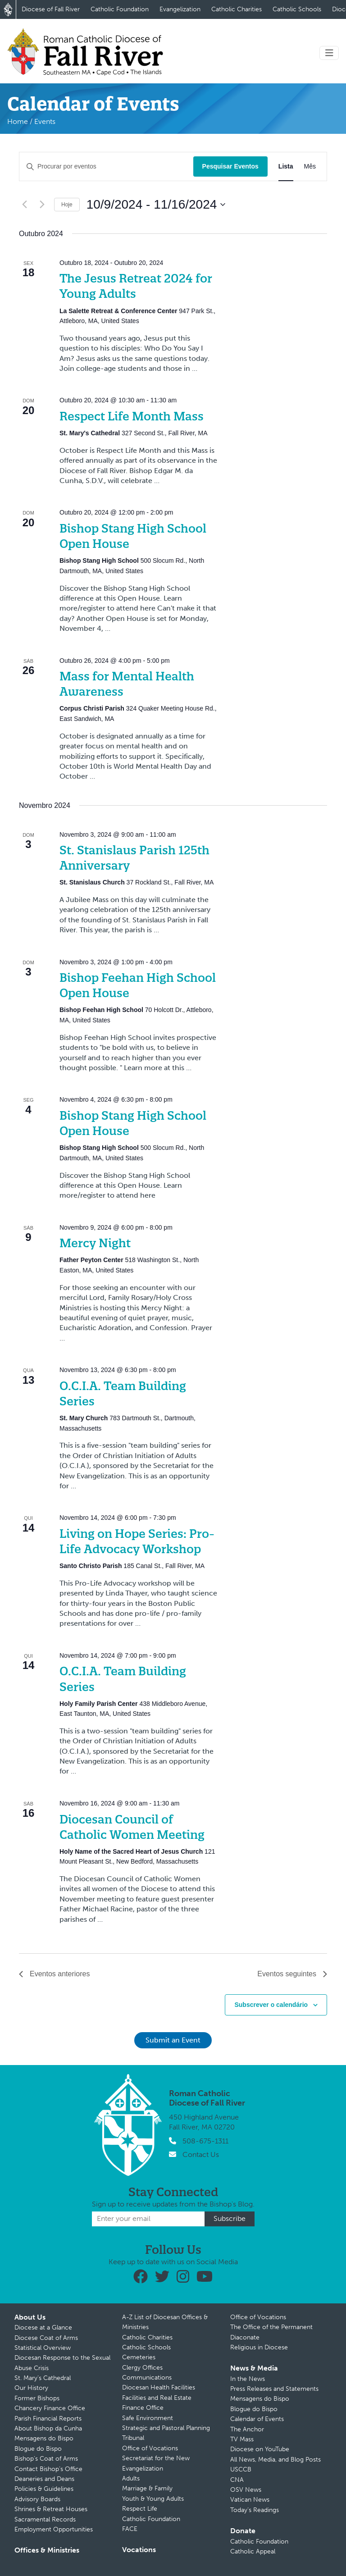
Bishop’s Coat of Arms (46, 2458)
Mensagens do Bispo (43, 2438)
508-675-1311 (205, 2141)
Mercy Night (95, 1243)
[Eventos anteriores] (24, 204)
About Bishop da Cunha (48, 2428)
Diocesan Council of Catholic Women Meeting (132, 1827)
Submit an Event (173, 2040)
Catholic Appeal (252, 2551)
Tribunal (133, 2438)
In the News (247, 2379)
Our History (31, 2388)
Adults (131, 2478)
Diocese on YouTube (259, 2449)
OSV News (245, 2490)
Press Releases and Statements (274, 2389)
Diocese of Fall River (51, 9)
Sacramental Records (45, 2519)
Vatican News (249, 2499)
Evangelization (179, 9)
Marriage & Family (147, 2488)
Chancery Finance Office (49, 2408)
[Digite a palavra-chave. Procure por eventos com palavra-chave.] (106, 166)
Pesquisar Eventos (230, 166)
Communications (147, 2377)
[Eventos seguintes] (41, 204)
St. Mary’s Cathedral (42, 2378)
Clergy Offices (142, 2367)
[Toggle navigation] (329, 53)
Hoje (67, 204)
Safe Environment (147, 2418)
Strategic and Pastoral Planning (166, 2428)
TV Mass (242, 2439)
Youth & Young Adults (153, 2499)
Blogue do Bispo (38, 2449)
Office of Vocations (150, 2448)
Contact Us (200, 2154)
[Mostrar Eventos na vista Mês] (310, 166)
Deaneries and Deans (44, 2479)
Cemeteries (138, 2357)
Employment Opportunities (53, 2529)
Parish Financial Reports (48, 2418)
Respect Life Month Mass (131, 416)
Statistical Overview (42, 2348)
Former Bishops (36, 2398)
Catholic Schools (297, 9)
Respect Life (139, 2508)
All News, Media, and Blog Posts (275, 2459)
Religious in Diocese (259, 2347)
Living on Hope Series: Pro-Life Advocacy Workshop (136, 1541)
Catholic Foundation (120, 9)
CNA (237, 2480)
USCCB (240, 2469)
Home (17, 121)
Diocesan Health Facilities (158, 2387)
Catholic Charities (236, 9)
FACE (129, 2529)
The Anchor (247, 2429)
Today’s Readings (254, 2510)
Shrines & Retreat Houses (50, 2509)
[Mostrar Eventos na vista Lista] (285, 166)
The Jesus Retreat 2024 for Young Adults (135, 286)
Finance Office (143, 2408)
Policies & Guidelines (43, 2489)
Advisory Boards (37, 2499)
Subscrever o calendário (271, 2004)
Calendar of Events (257, 2419)
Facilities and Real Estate (156, 2398)
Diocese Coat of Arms (46, 2338)
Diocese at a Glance (43, 2327)
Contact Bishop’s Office (48, 2469)
